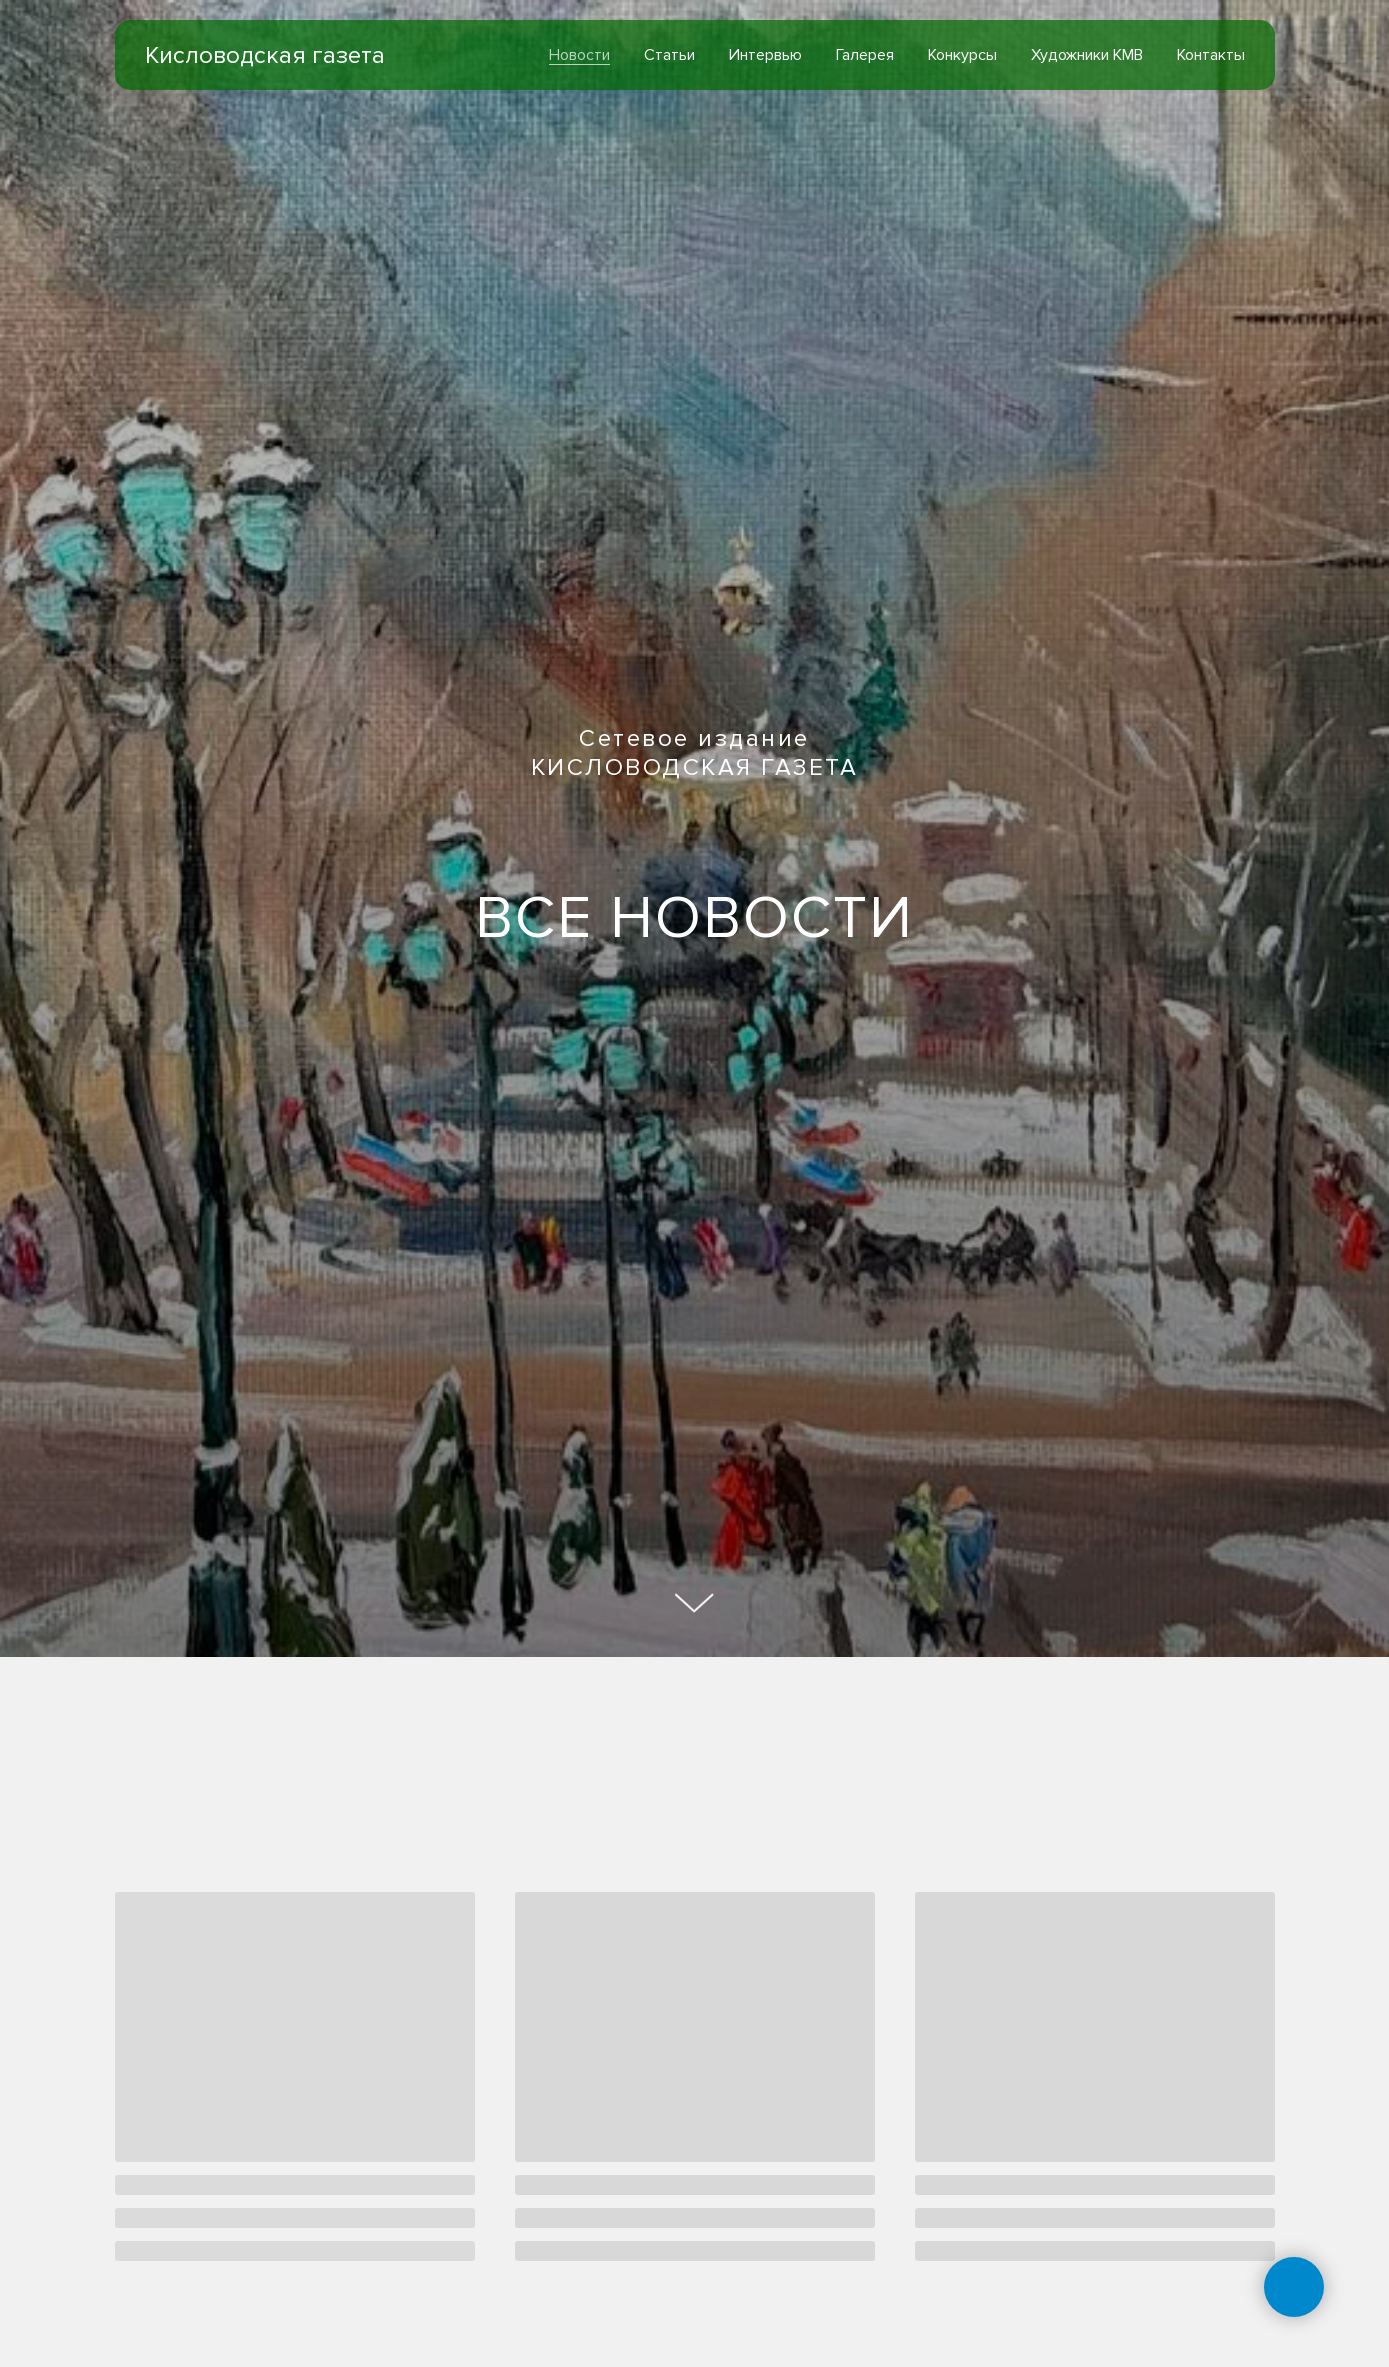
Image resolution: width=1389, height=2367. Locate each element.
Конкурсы (962, 55)
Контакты (1211, 55)
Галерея (865, 55)
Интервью (765, 55)
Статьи (669, 55)
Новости (579, 55)
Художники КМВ (1087, 55)
